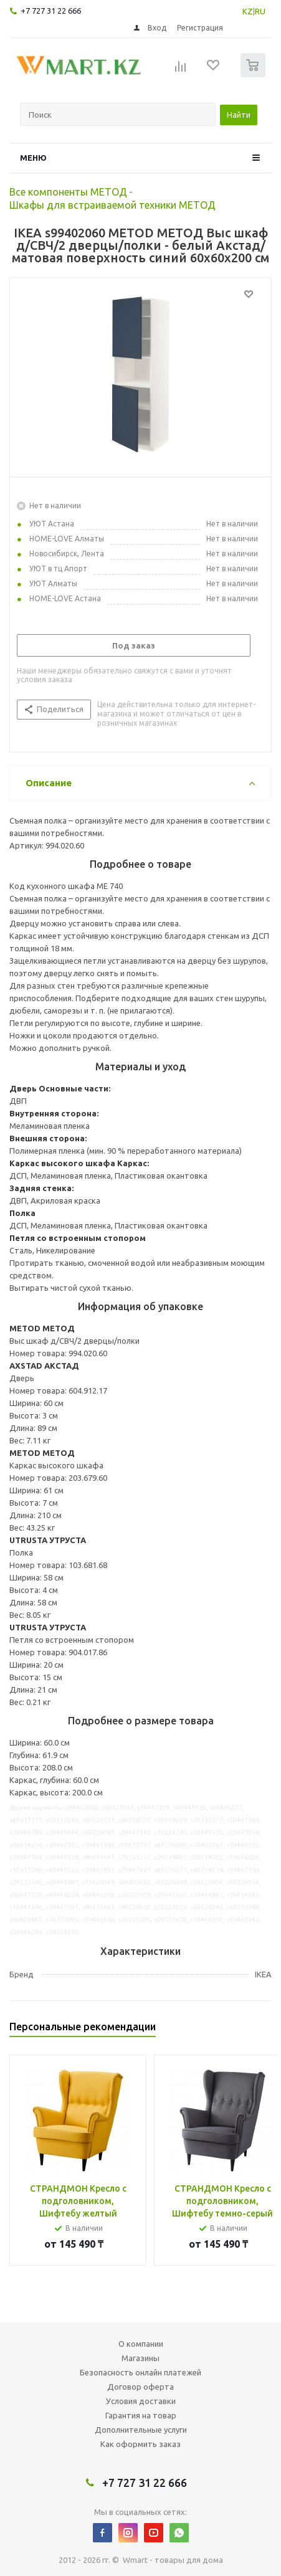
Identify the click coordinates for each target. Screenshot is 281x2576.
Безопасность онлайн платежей (140, 2372)
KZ (247, 11)
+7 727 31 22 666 (51, 10)
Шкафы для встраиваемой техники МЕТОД (112, 205)
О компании (140, 2343)
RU (260, 11)
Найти (238, 114)
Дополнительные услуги (141, 2429)
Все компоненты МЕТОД (68, 191)
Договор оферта (140, 2386)
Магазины (140, 2358)
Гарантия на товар (140, 2415)
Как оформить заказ (140, 2444)
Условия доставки (141, 2401)
